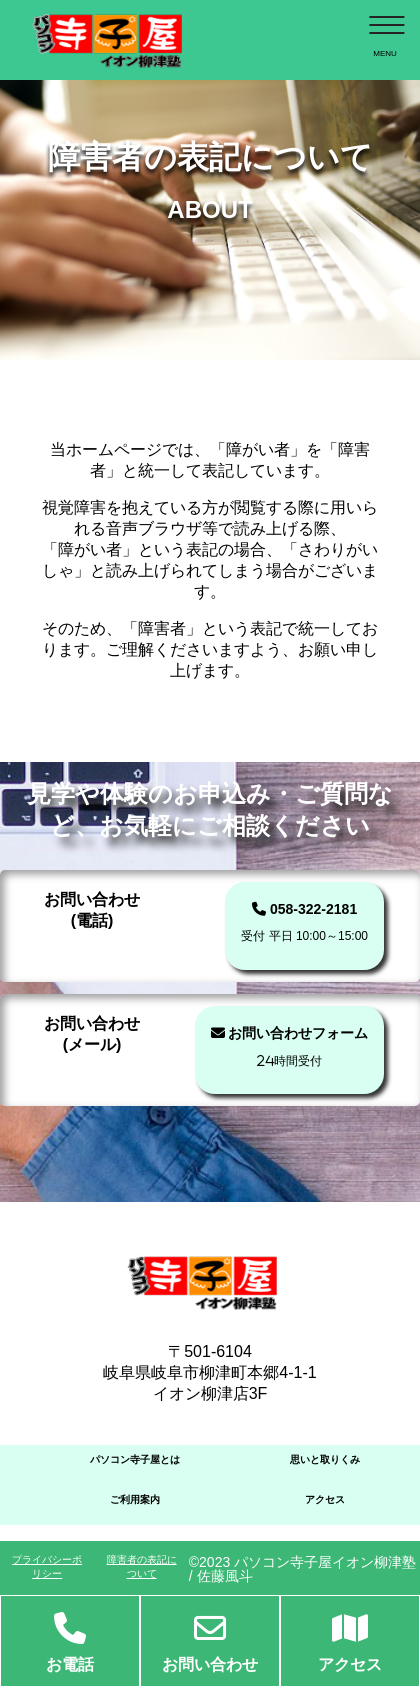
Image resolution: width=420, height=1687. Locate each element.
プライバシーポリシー (47, 1566)
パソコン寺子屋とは (135, 1459)
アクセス (325, 1499)
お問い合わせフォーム (290, 1046)
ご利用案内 (135, 1499)
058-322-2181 (304, 922)
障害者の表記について (142, 1566)
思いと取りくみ (325, 1459)
